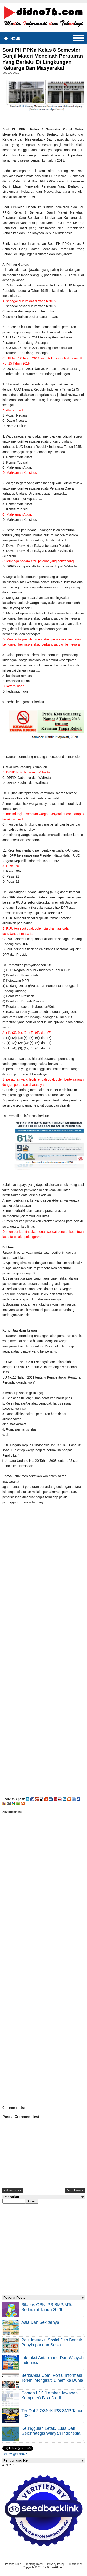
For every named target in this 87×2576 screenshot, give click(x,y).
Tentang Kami (34, 2564)
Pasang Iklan (13, 2564)
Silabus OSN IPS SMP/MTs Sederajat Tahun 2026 (46, 2307)
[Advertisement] (43, 1651)
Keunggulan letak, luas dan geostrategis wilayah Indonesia (50, 2431)
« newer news (12, 2190)
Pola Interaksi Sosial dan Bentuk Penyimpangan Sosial (51, 2342)
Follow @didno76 (14, 2454)
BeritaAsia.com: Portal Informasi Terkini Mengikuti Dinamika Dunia (52, 2378)
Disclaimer (75, 2564)
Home (15, 38)
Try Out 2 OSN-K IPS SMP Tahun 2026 (52, 2413)
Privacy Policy (55, 2564)
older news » (75, 2190)
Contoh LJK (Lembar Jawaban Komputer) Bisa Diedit (49, 2395)
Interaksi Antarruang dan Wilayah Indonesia (52, 2360)
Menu (78, 38)
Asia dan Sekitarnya (40, 2322)
